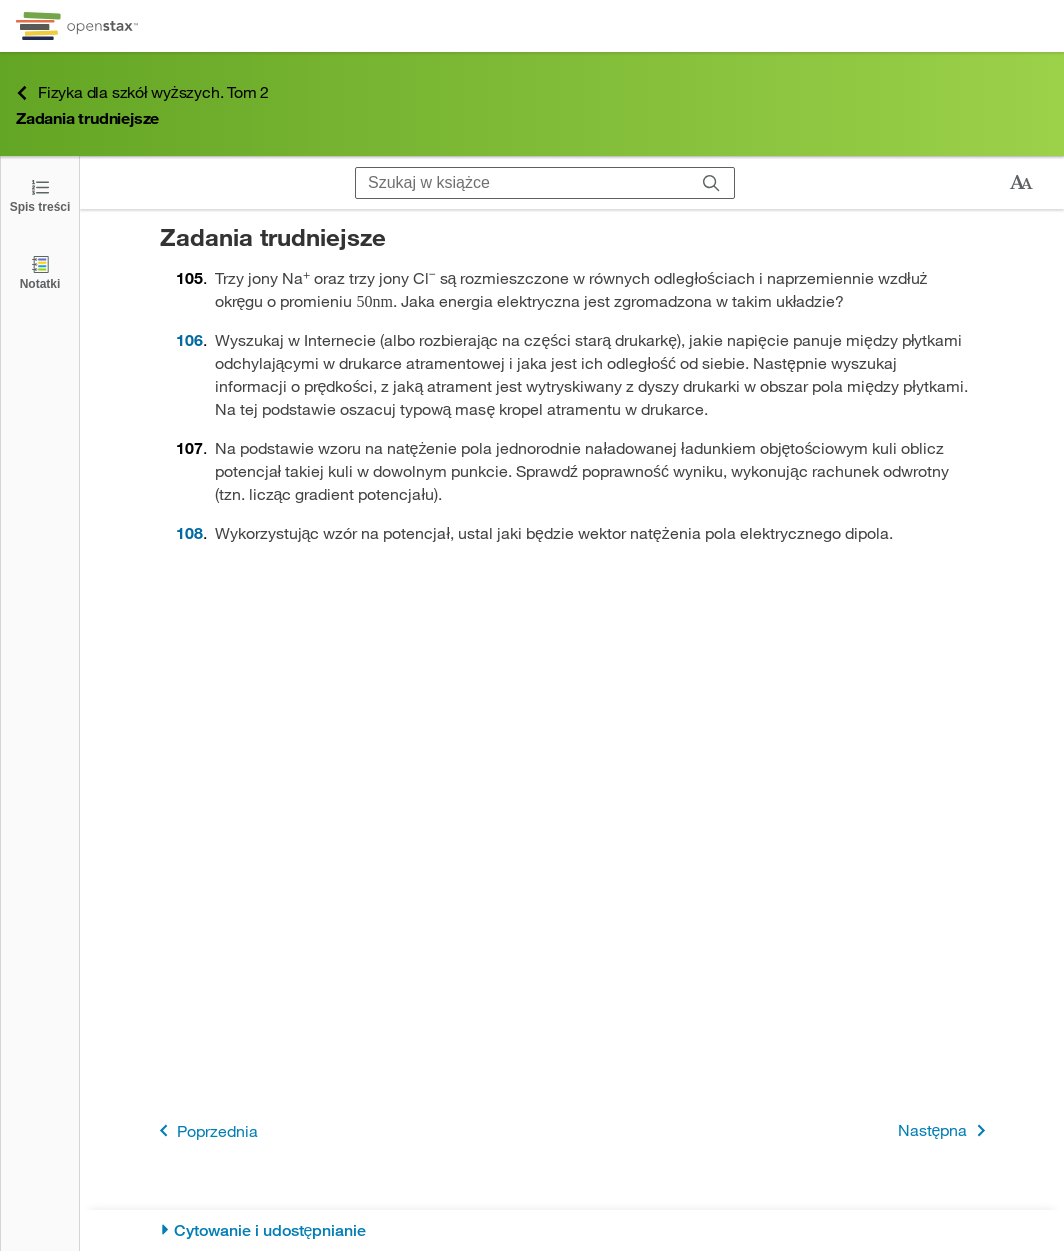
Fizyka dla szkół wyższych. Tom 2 (142, 92)
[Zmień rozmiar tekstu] (1021, 183)
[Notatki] (40, 271)
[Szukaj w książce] (522, 183)
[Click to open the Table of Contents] (40, 194)
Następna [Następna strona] (945, 1130)
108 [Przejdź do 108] (189, 532)
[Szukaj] (711, 183)
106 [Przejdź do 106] (189, 339)
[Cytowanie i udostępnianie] (572, 1230)
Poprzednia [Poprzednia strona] (205, 1130)
